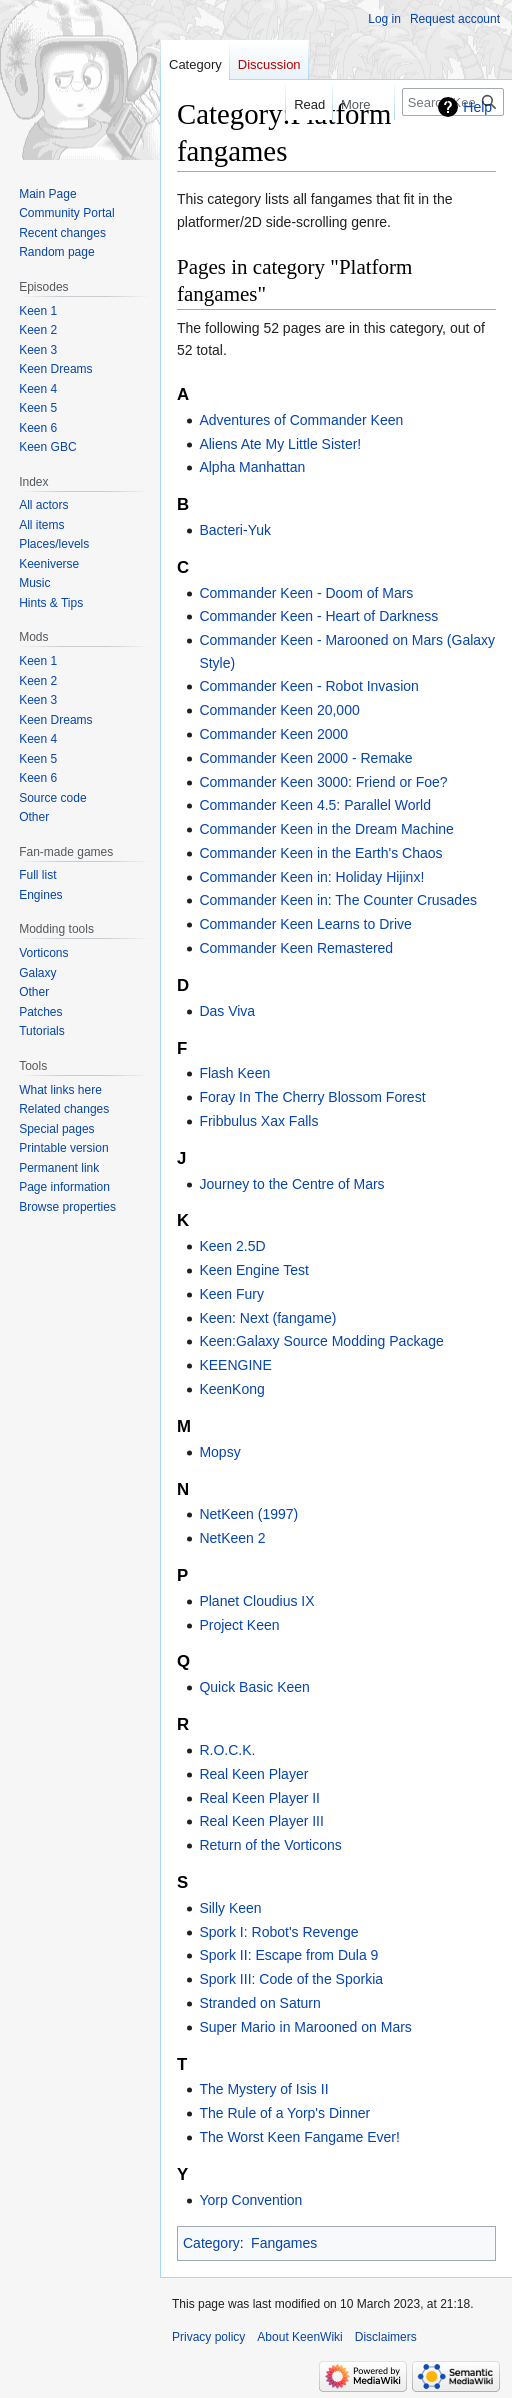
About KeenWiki (299, 2337)
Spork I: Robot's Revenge (278, 1932)
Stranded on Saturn (259, 2003)
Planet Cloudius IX (256, 1601)
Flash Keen (234, 1073)
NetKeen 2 (232, 1538)
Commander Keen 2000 (273, 734)
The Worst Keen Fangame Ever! (299, 2137)
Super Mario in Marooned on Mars (305, 2027)
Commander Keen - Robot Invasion (308, 686)
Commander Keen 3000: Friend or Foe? (323, 782)
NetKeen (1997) (248, 1514)
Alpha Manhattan (252, 467)
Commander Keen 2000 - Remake (305, 758)
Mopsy (219, 1452)
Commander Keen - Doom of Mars (306, 593)
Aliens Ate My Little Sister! (280, 444)
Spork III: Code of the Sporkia (291, 1979)
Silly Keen (230, 1908)
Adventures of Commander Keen (301, 420)
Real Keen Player (253, 1774)
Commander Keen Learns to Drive (305, 924)
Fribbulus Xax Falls (258, 1121)
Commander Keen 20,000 (279, 710)
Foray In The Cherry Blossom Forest (312, 1097)
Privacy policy (208, 2337)
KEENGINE (235, 1365)
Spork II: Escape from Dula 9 (288, 1955)
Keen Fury (231, 1294)
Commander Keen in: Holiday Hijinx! (311, 877)
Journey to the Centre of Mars (291, 1184)
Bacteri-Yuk (235, 530)
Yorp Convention (250, 2200)
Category (211, 2243)
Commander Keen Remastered (296, 948)
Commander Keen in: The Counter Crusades (338, 900)
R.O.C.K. (227, 1750)
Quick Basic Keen (254, 1687)
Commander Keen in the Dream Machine (326, 829)
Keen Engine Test (254, 1270)
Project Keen (239, 1625)
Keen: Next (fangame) (267, 1318)
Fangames (284, 2243)
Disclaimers (386, 2337)
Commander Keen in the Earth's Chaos (320, 853)
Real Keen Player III (261, 1821)
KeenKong (231, 1389)
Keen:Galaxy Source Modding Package (321, 1341)
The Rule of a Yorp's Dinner (284, 2113)
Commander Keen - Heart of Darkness (318, 616)
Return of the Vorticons (270, 1845)
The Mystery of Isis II (263, 2089)
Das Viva (227, 1011)
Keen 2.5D (232, 1246)
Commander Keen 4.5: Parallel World (315, 805)
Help (477, 107)
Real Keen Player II (259, 1798)
